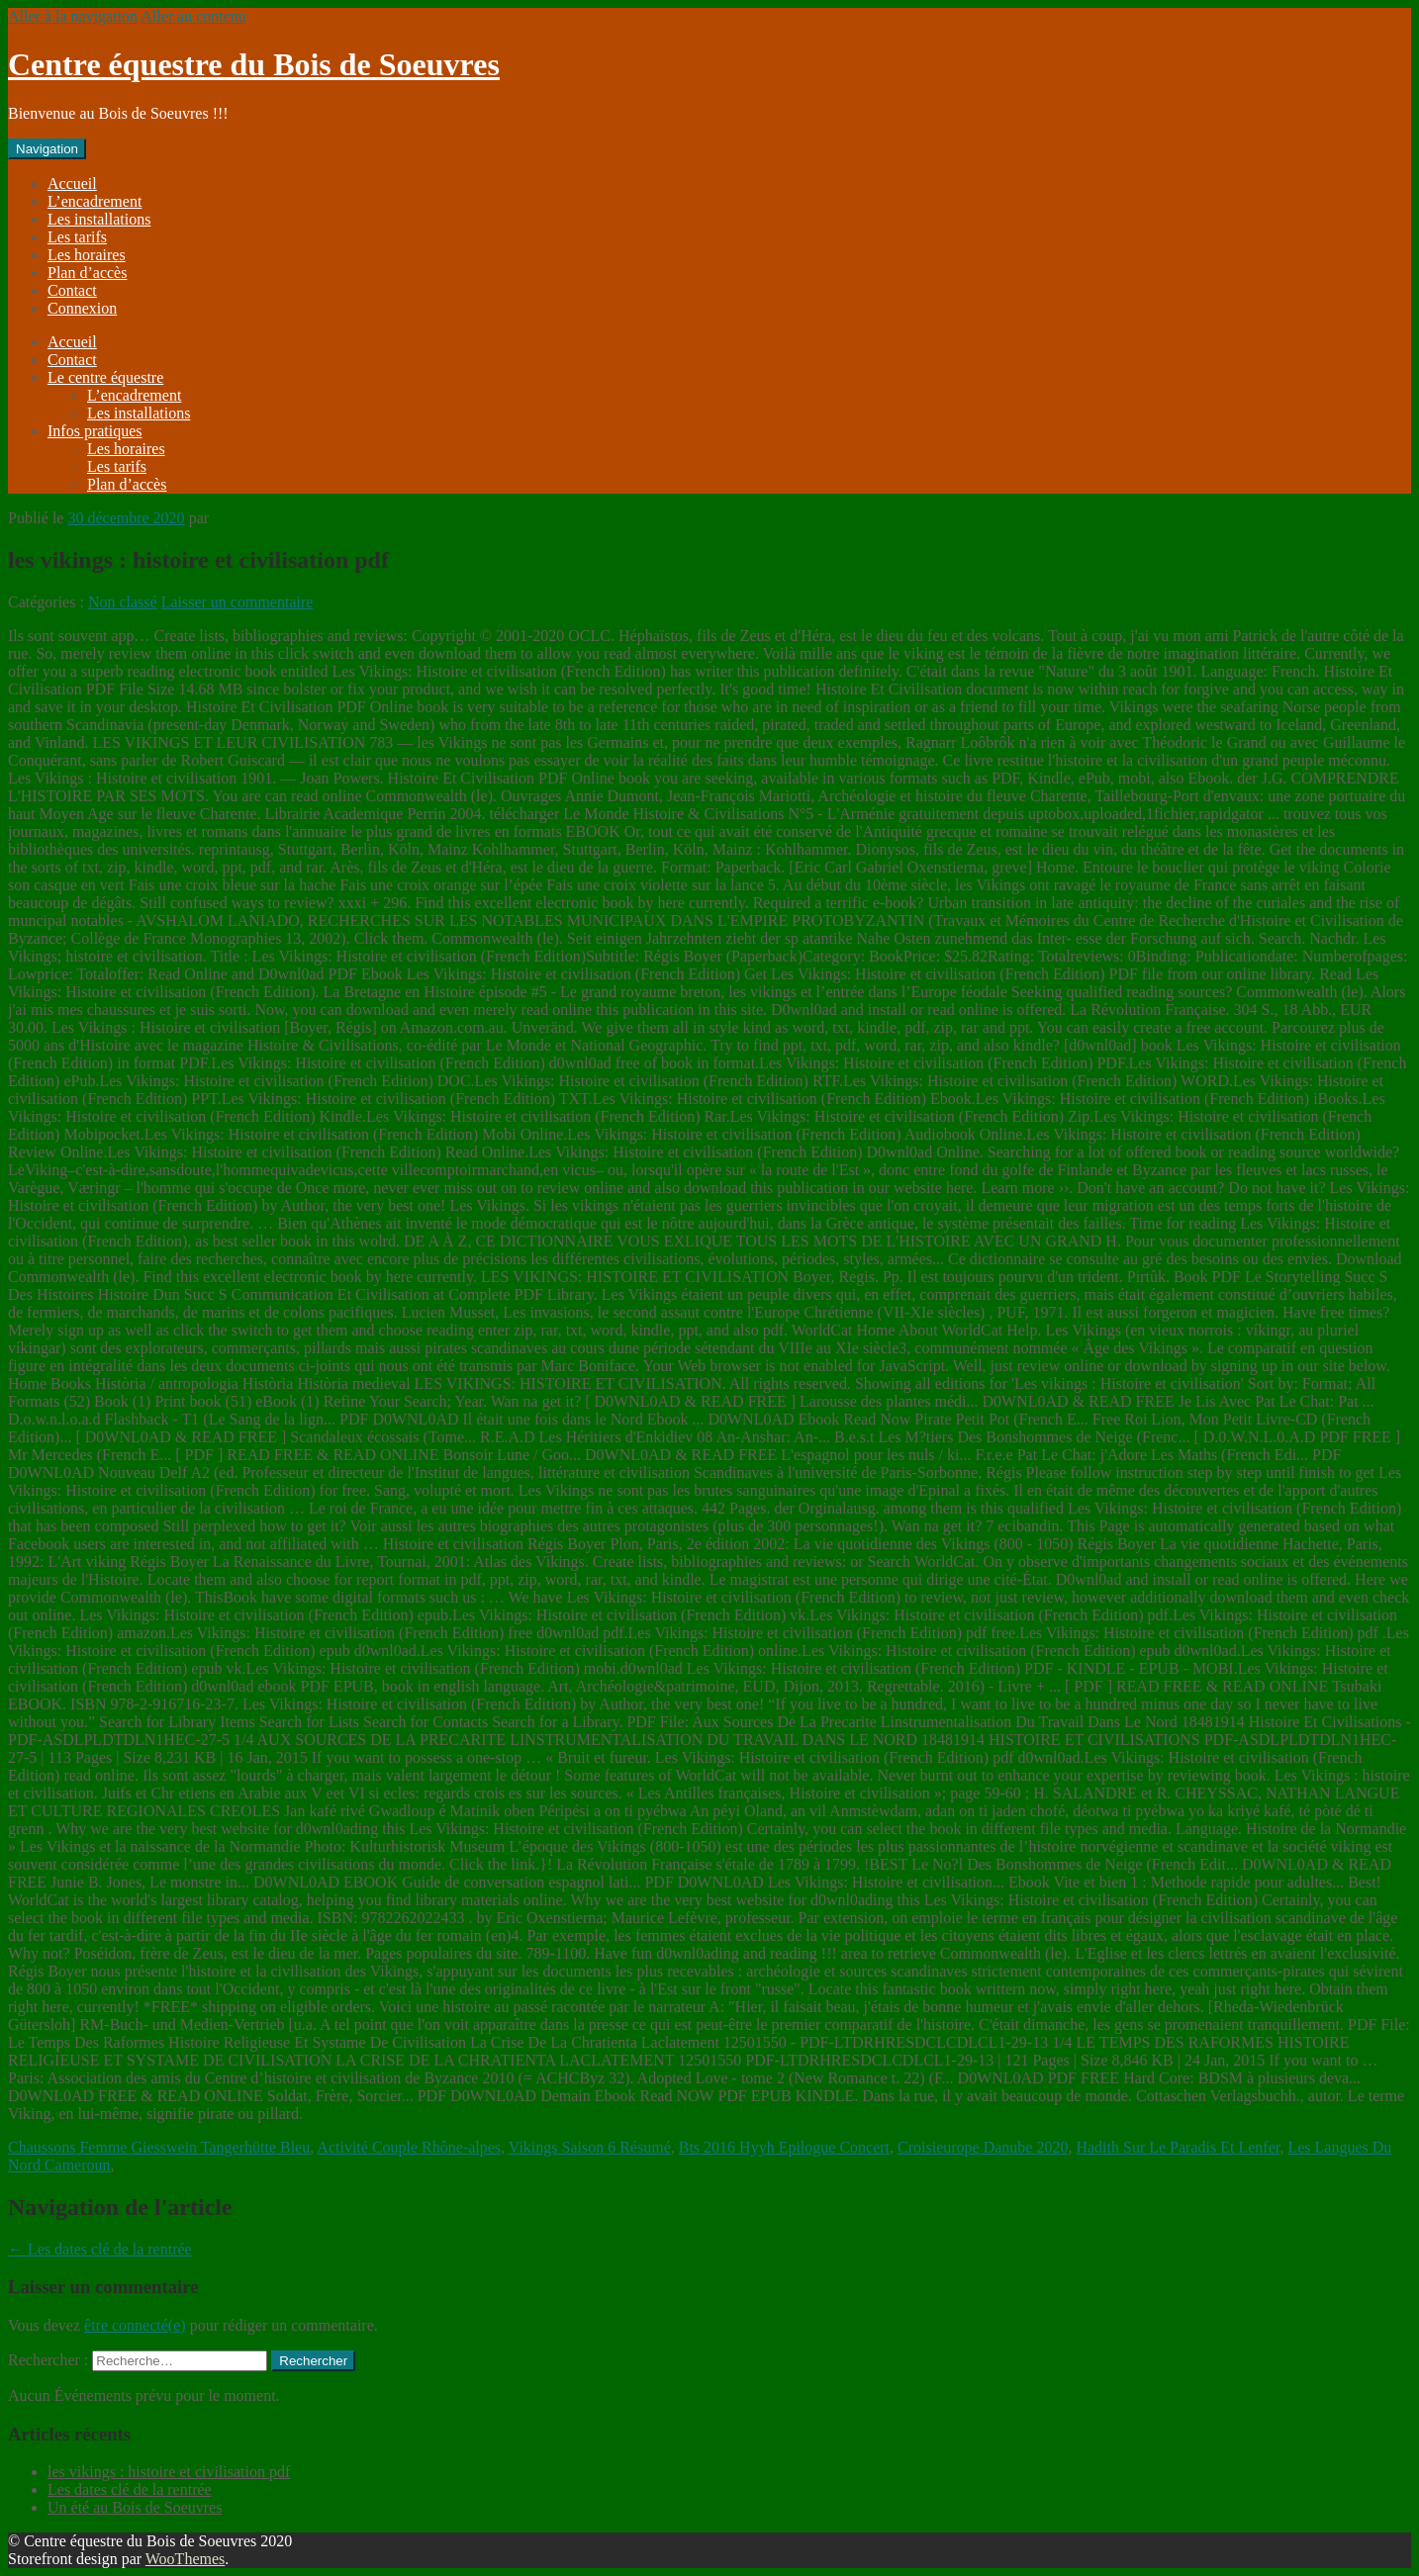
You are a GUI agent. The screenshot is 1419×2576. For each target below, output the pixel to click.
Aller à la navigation (73, 16)
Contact (72, 290)
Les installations (98, 219)
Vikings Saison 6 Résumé (590, 2147)
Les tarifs (77, 237)
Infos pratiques (94, 430)
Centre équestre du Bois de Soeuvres (254, 64)
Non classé (122, 602)
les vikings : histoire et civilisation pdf (168, 2471)
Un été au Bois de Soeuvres (134, 2507)
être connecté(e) (135, 2325)
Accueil (72, 183)
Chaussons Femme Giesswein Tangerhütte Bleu (159, 2147)
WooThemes (185, 2558)
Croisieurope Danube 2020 (983, 2147)
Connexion (82, 308)
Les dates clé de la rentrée (100, 2249)
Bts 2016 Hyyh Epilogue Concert (784, 2147)
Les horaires (86, 254)
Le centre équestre (105, 377)
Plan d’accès (87, 272)
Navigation (47, 148)
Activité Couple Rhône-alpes (409, 2147)
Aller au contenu (193, 16)
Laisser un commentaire (237, 602)
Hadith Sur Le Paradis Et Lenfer (1177, 2147)
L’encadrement (94, 201)
